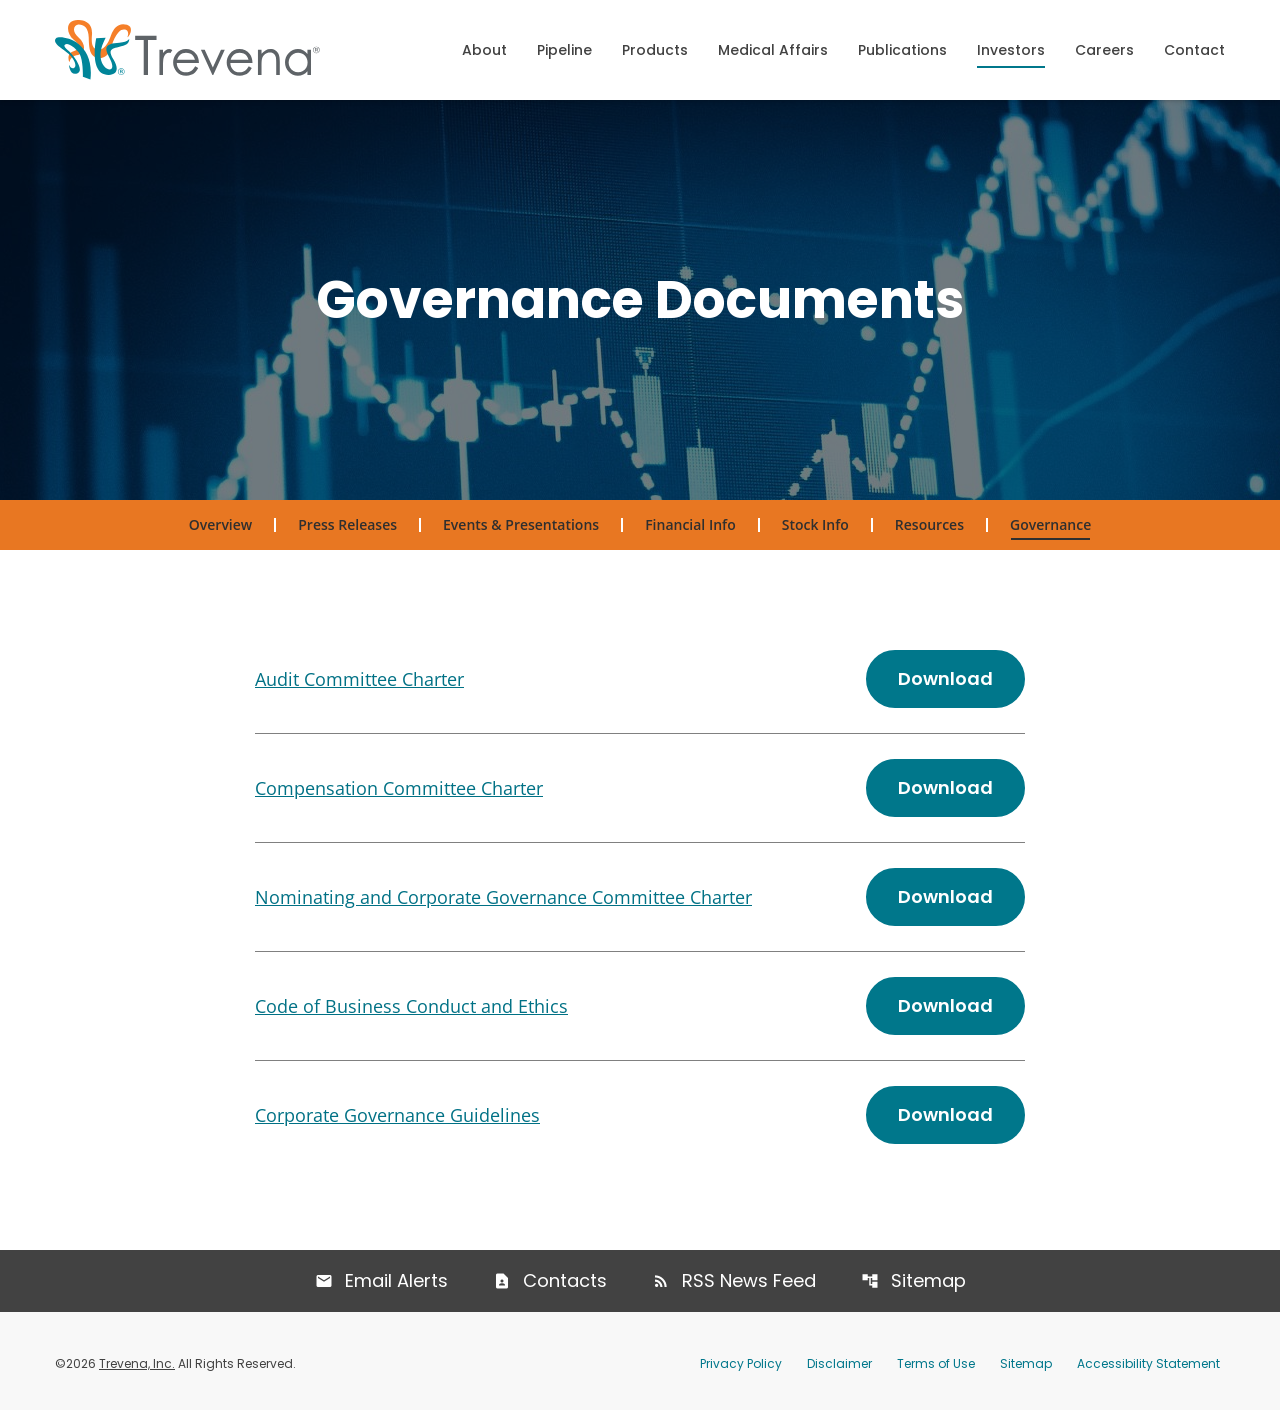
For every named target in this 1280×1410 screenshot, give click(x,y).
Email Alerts (396, 1280)
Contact (1194, 50)
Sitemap (928, 1280)
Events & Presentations (521, 524)
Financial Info (690, 524)
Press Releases (347, 524)
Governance (1050, 524)
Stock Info (815, 524)
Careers (1104, 50)
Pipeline (564, 50)
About (484, 50)
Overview (220, 524)
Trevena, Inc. (137, 1363)
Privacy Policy (741, 1363)
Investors (1011, 50)
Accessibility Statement (1148, 1363)
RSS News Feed (749, 1280)
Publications (902, 50)
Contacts (565, 1280)
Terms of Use (936, 1363)
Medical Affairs (773, 50)
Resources (929, 524)
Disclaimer (839, 1363)
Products (655, 50)
